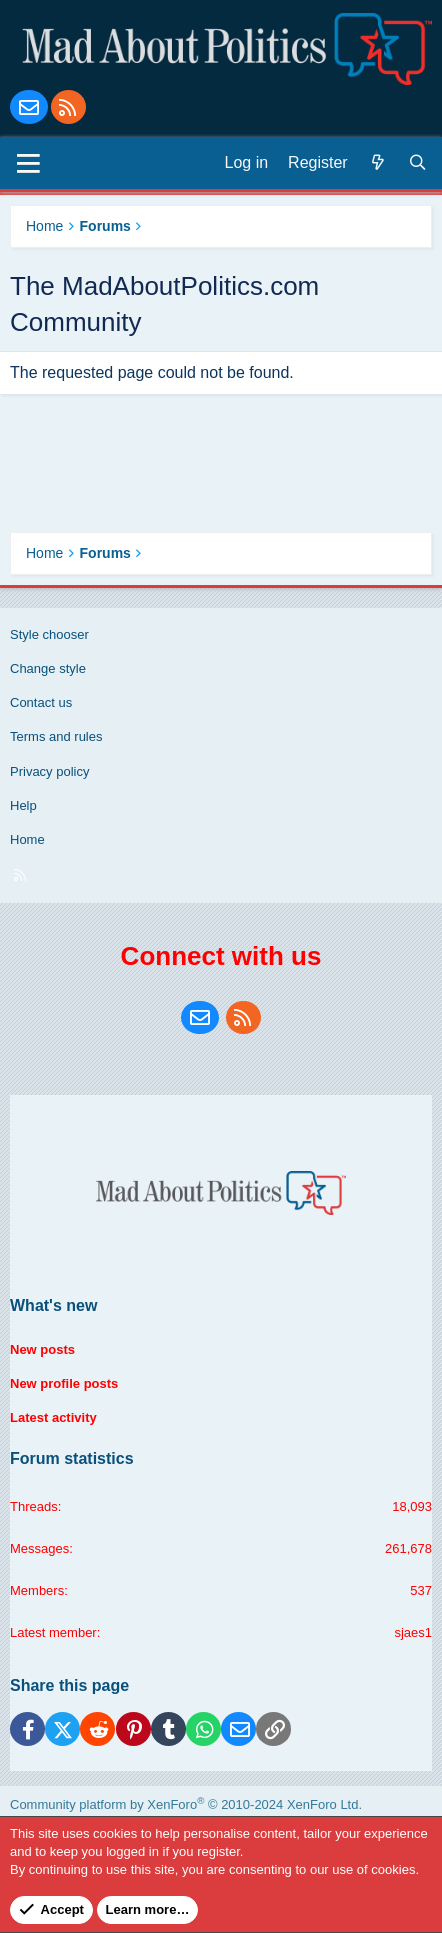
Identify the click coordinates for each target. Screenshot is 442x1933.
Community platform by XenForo (186, 1804)
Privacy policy (49, 771)
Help (23, 805)
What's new (53, 1305)
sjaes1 (413, 1632)
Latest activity (53, 1417)
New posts (42, 1349)
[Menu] (28, 163)
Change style (48, 668)
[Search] (418, 163)
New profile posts (64, 1383)
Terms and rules (56, 736)
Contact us (41, 702)
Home (27, 839)
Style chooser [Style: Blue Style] (49, 634)
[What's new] (378, 163)
